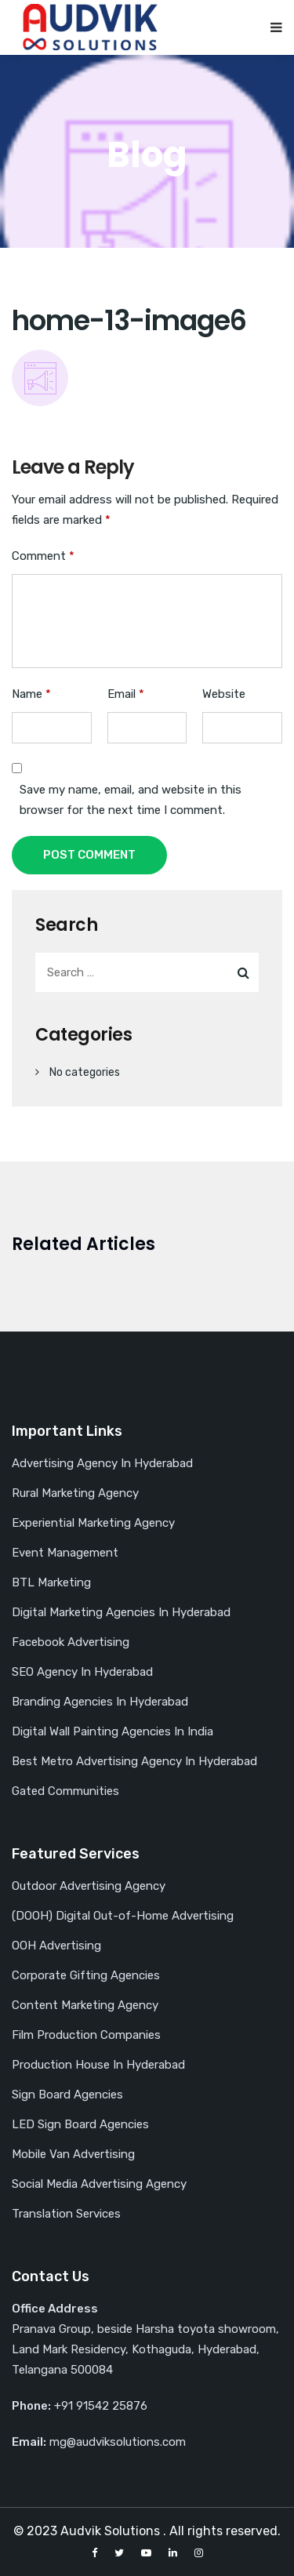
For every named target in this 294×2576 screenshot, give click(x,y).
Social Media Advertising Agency (99, 2184)
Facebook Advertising (70, 1642)
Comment (43, 556)
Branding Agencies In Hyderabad (100, 1702)
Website (223, 694)
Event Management (65, 1553)
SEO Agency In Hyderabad (82, 1672)
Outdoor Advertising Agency (88, 1886)
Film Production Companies (86, 2035)
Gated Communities (65, 1791)
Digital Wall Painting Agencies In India (112, 1731)
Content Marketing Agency (85, 2005)
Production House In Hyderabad (98, 2065)
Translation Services (66, 2214)
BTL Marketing (51, 1582)
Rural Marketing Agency (75, 1493)
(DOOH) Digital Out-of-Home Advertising (123, 1916)
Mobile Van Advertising (73, 2154)
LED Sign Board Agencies (80, 2124)
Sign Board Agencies (67, 2094)
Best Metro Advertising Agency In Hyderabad (134, 1761)
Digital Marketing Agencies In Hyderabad (121, 1612)
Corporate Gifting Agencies (86, 1975)
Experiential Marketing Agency (93, 1523)
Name (31, 694)
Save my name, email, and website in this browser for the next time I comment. (130, 800)
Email (125, 694)
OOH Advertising (56, 1945)
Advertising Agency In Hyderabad (102, 1463)
